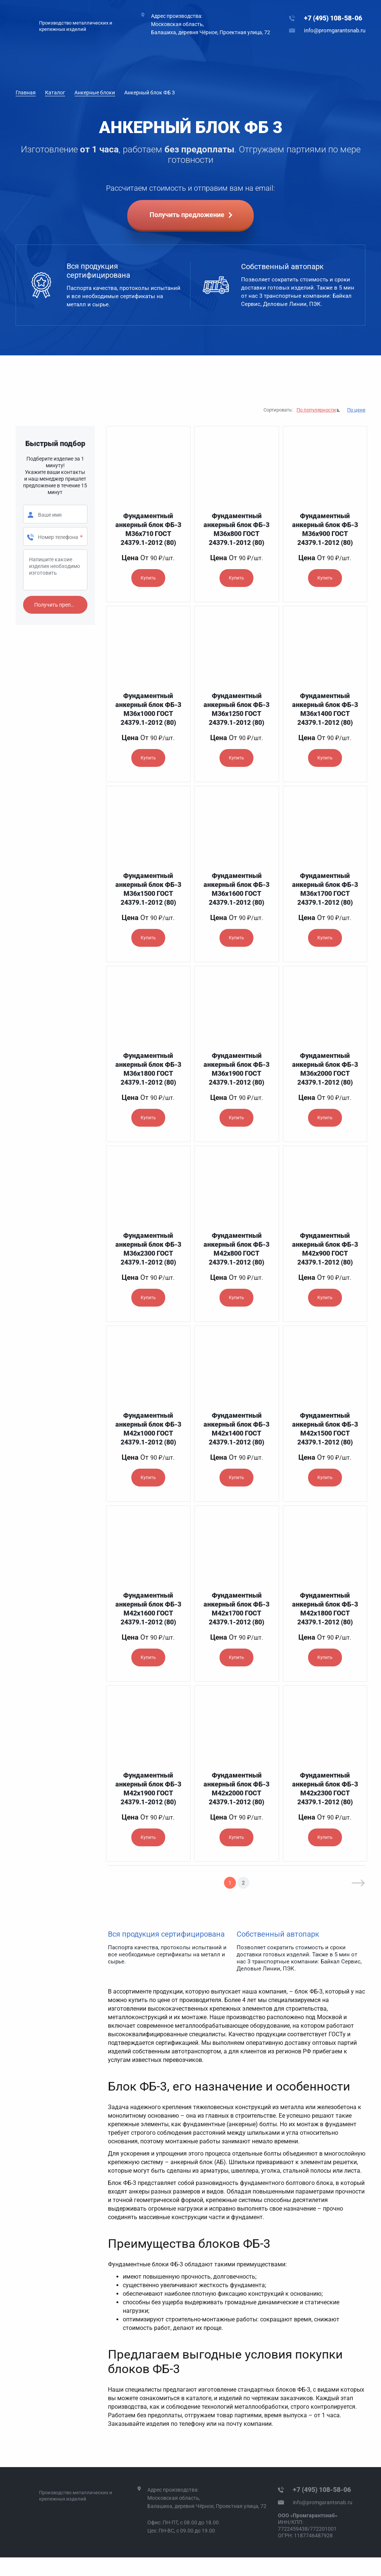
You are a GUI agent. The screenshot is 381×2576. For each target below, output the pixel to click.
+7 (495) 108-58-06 (333, 18)
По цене (356, 409)
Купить (148, 578)
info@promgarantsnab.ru (334, 30)
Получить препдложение (60, 605)
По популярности (316, 409)
